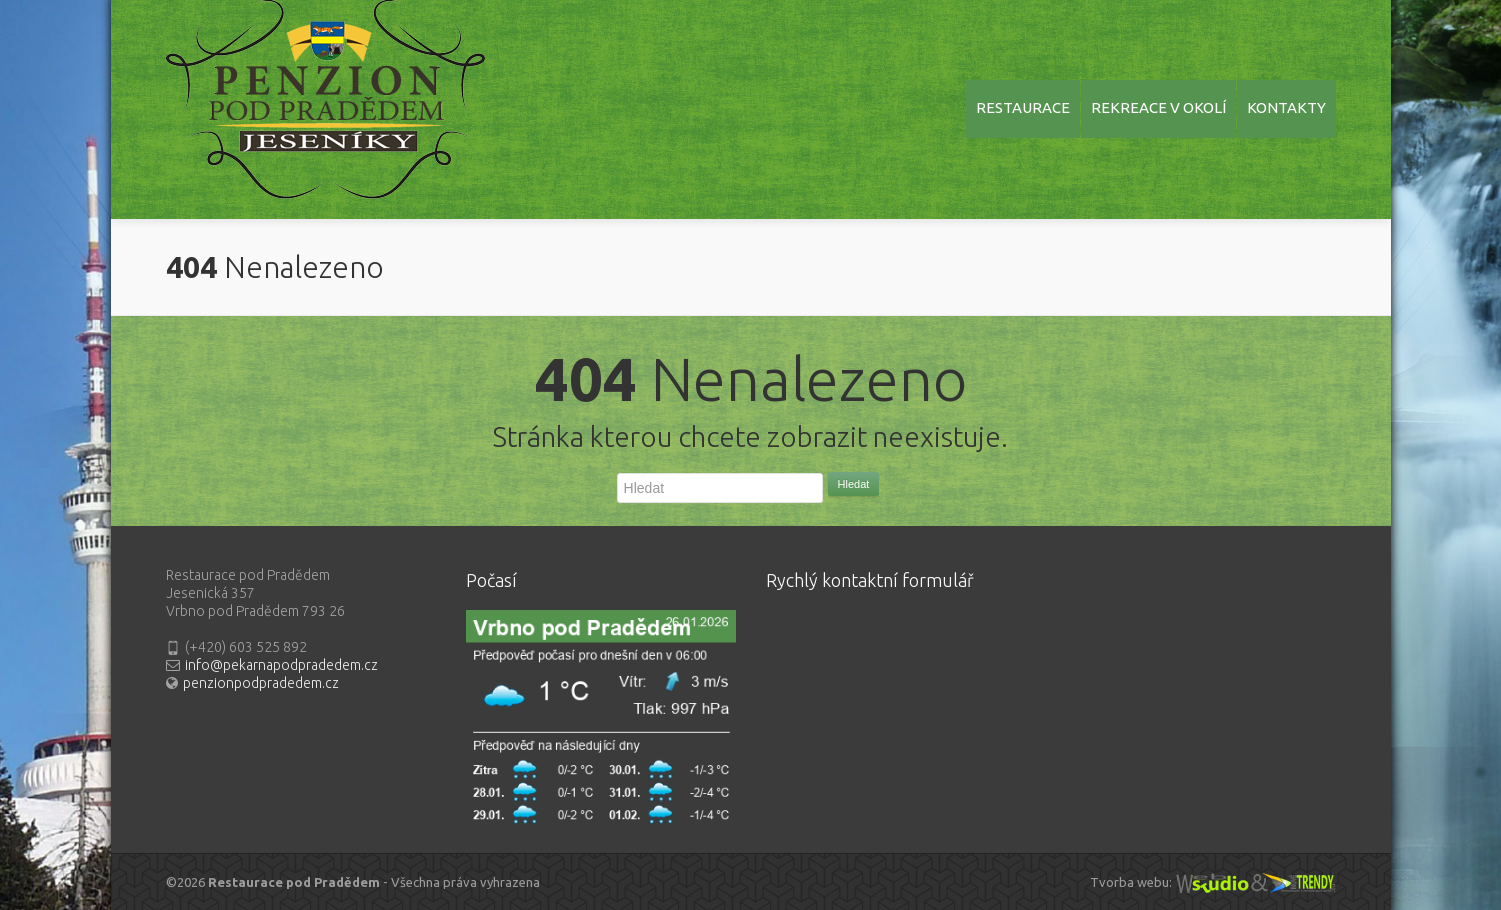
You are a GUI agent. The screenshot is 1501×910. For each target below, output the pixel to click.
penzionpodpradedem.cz (261, 683)
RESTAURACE (1023, 107)
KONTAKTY (1286, 107)
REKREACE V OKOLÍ (1158, 107)
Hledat (854, 484)
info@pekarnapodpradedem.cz (281, 665)
